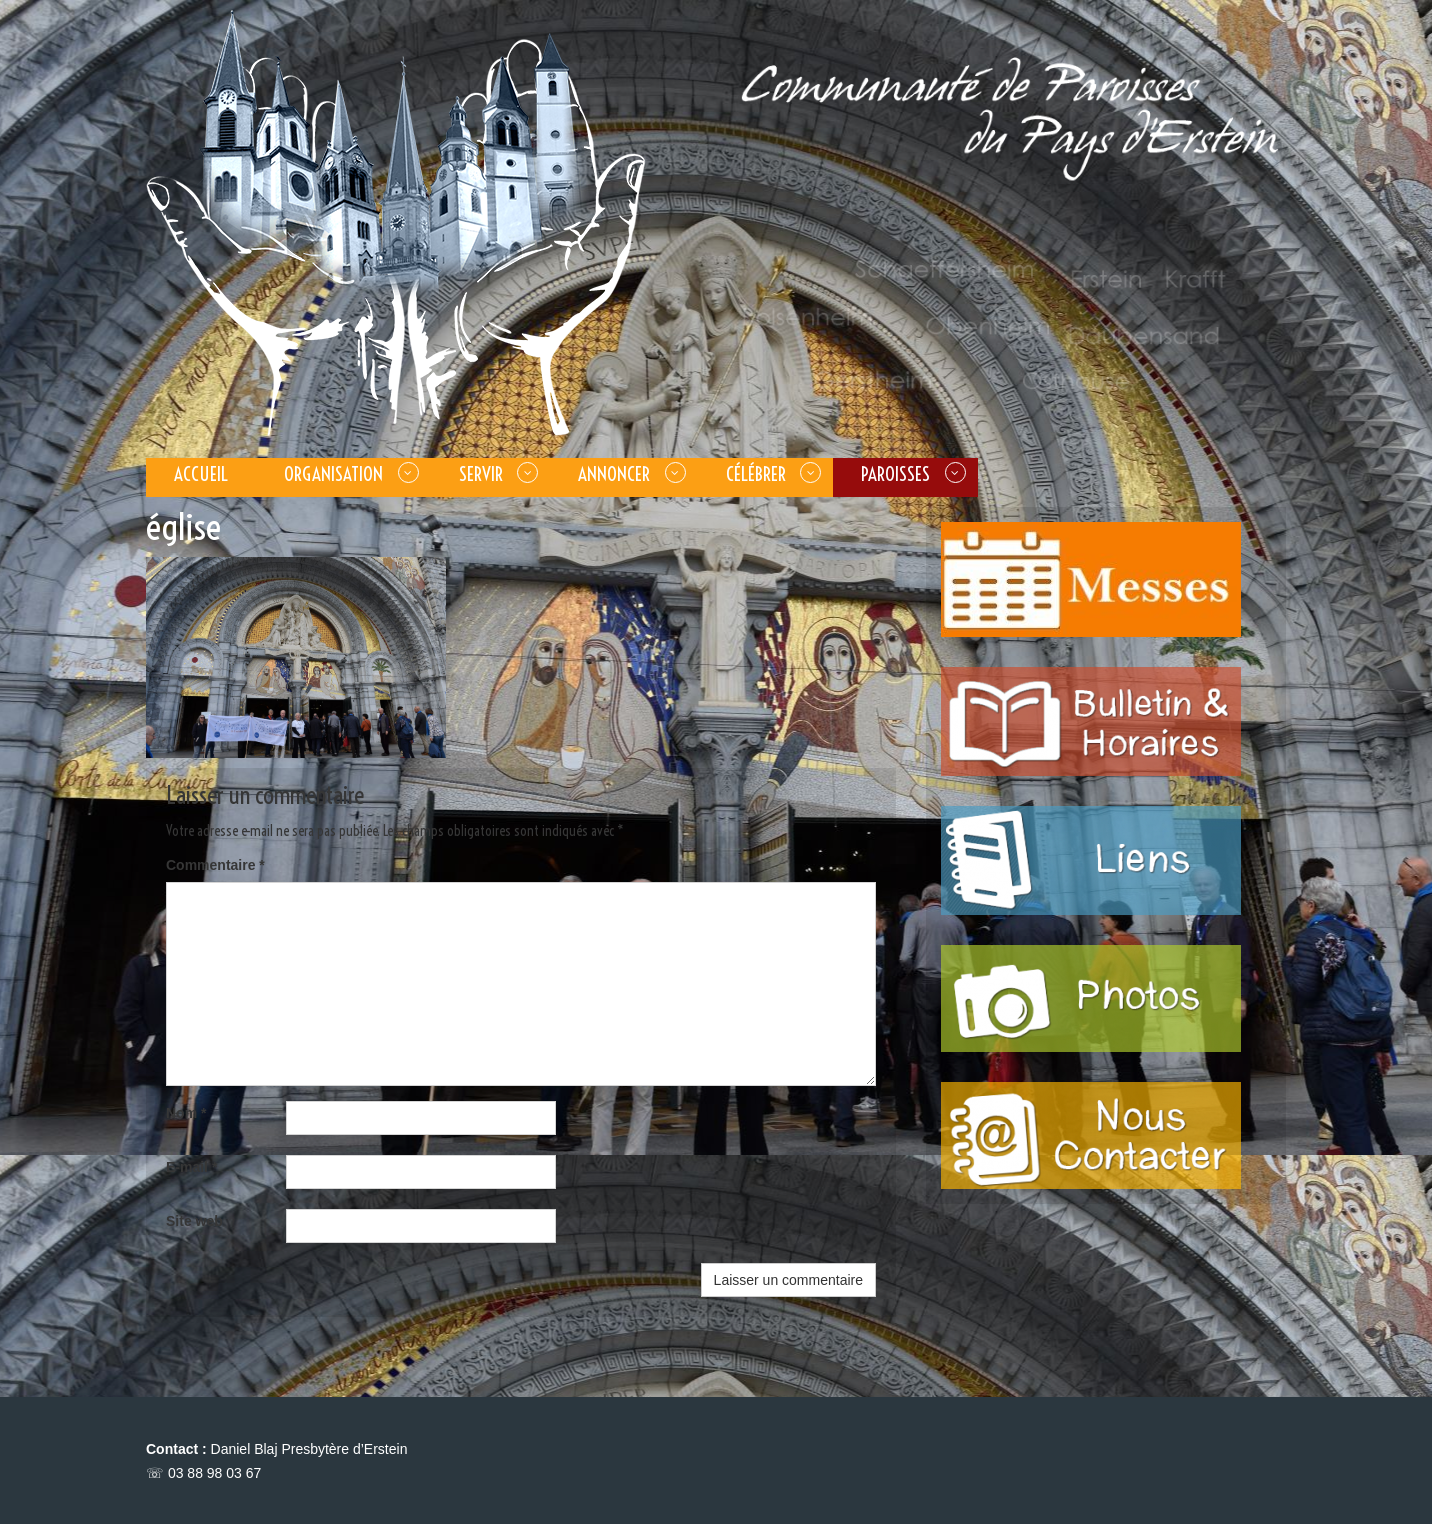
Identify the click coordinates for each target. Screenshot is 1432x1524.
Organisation (333, 474)
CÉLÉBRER (756, 474)
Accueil (201, 474)
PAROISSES (895, 474)
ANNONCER (614, 474)
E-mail (191, 1167)
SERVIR (481, 474)
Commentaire (215, 865)
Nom (186, 1113)
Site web (194, 1221)
